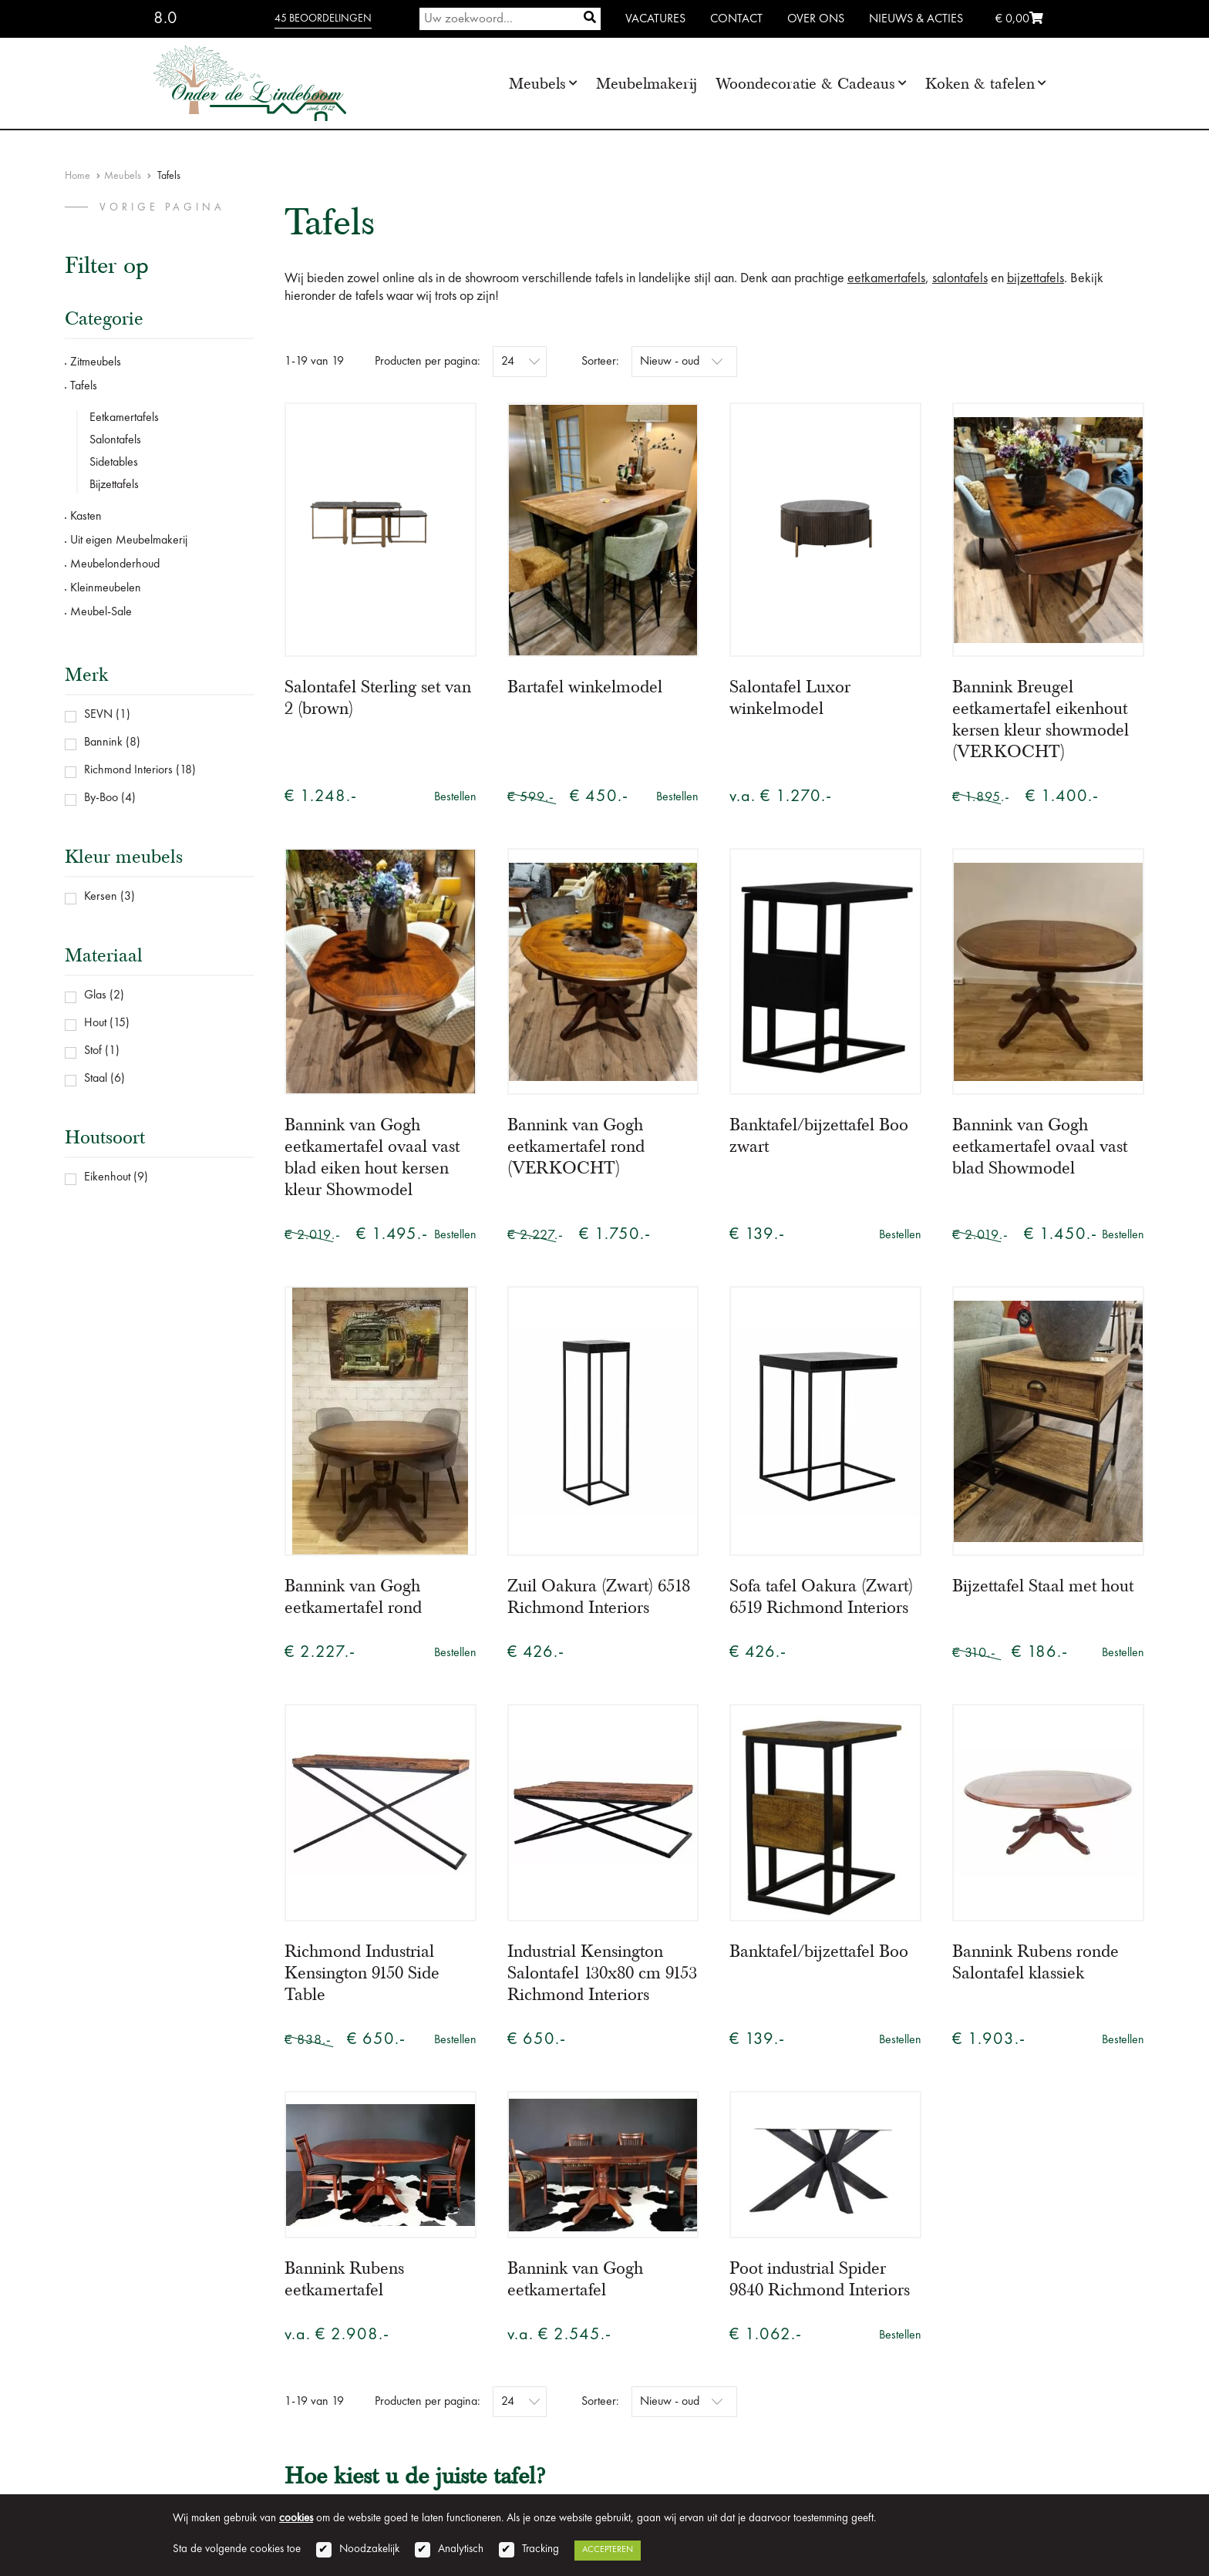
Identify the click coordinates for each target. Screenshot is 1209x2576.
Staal (95, 1078)
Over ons (815, 19)
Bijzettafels (114, 485)
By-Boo (101, 798)
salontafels (960, 278)
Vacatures (655, 19)
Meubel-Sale (101, 612)
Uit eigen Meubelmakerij (128, 540)
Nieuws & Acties (916, 19)
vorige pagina (162, 207)
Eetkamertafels (124, 418)
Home (77, 175)
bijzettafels (1035, 278)
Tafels (83, 386)
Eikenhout (107, 1177)
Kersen (100, 897)
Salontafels (115, 440)
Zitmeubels (95, 362)
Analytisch (460, 2549)
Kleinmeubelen (105, 588)
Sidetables (113, 462)
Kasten (86, 516)
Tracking (540, 2549)
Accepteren (607, 2549)
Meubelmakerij (646, 83)
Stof (93, 1051)
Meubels (537, 83)
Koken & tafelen (980, 83)
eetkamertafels (886, 278)
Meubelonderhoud (115, 564)
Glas (95, 995)
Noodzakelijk (369, 2549)
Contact (736, 19)
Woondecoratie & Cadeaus (805, 83)
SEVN (98, 715)
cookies (296, 2518)
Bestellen (455, 797)
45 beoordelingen (323, 18)
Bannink (103, 742)
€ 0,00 (1019, 19)
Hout (95, 1023)
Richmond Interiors (128, 770)
